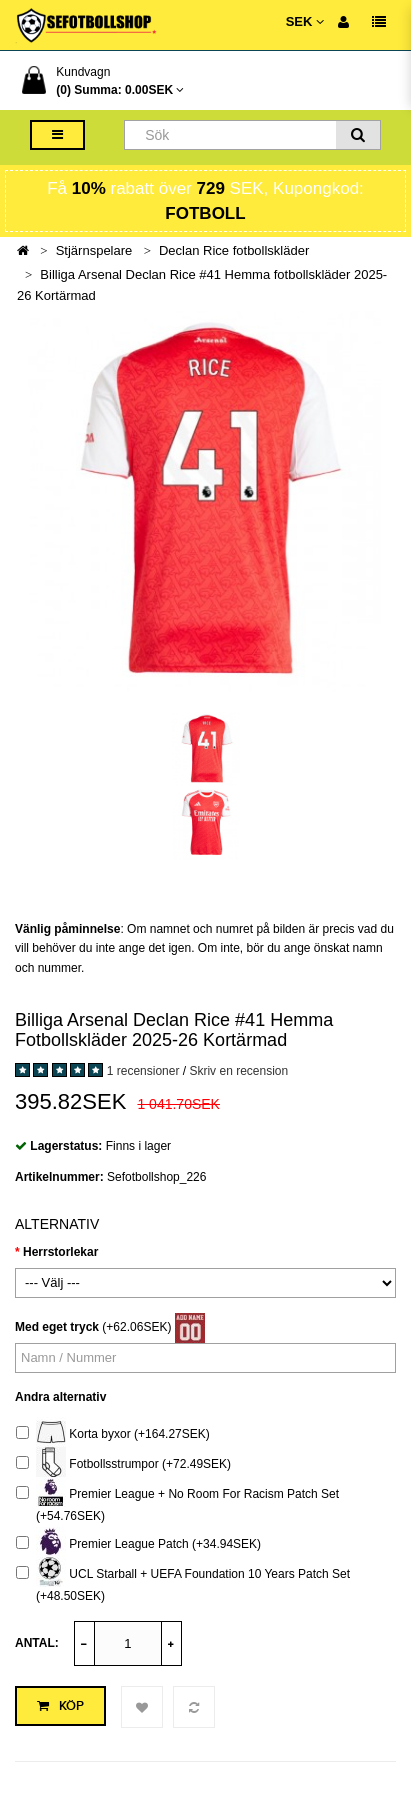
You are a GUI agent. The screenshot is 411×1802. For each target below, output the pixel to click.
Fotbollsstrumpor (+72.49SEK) (123, 1464)
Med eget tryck (57, 1327)
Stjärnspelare (94, 250)
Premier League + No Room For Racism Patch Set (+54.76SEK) (177, 1502)
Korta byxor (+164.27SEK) (113, 1434)
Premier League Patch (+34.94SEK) (138, 1544)
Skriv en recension (238, 1071)
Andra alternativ (60, 1397)
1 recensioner (143, 1071)
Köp (60, 1706)
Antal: (37, 1643)
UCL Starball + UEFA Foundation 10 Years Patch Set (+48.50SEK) (183, 1582)
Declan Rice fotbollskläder (234, 250)
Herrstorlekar (60, 1252)
